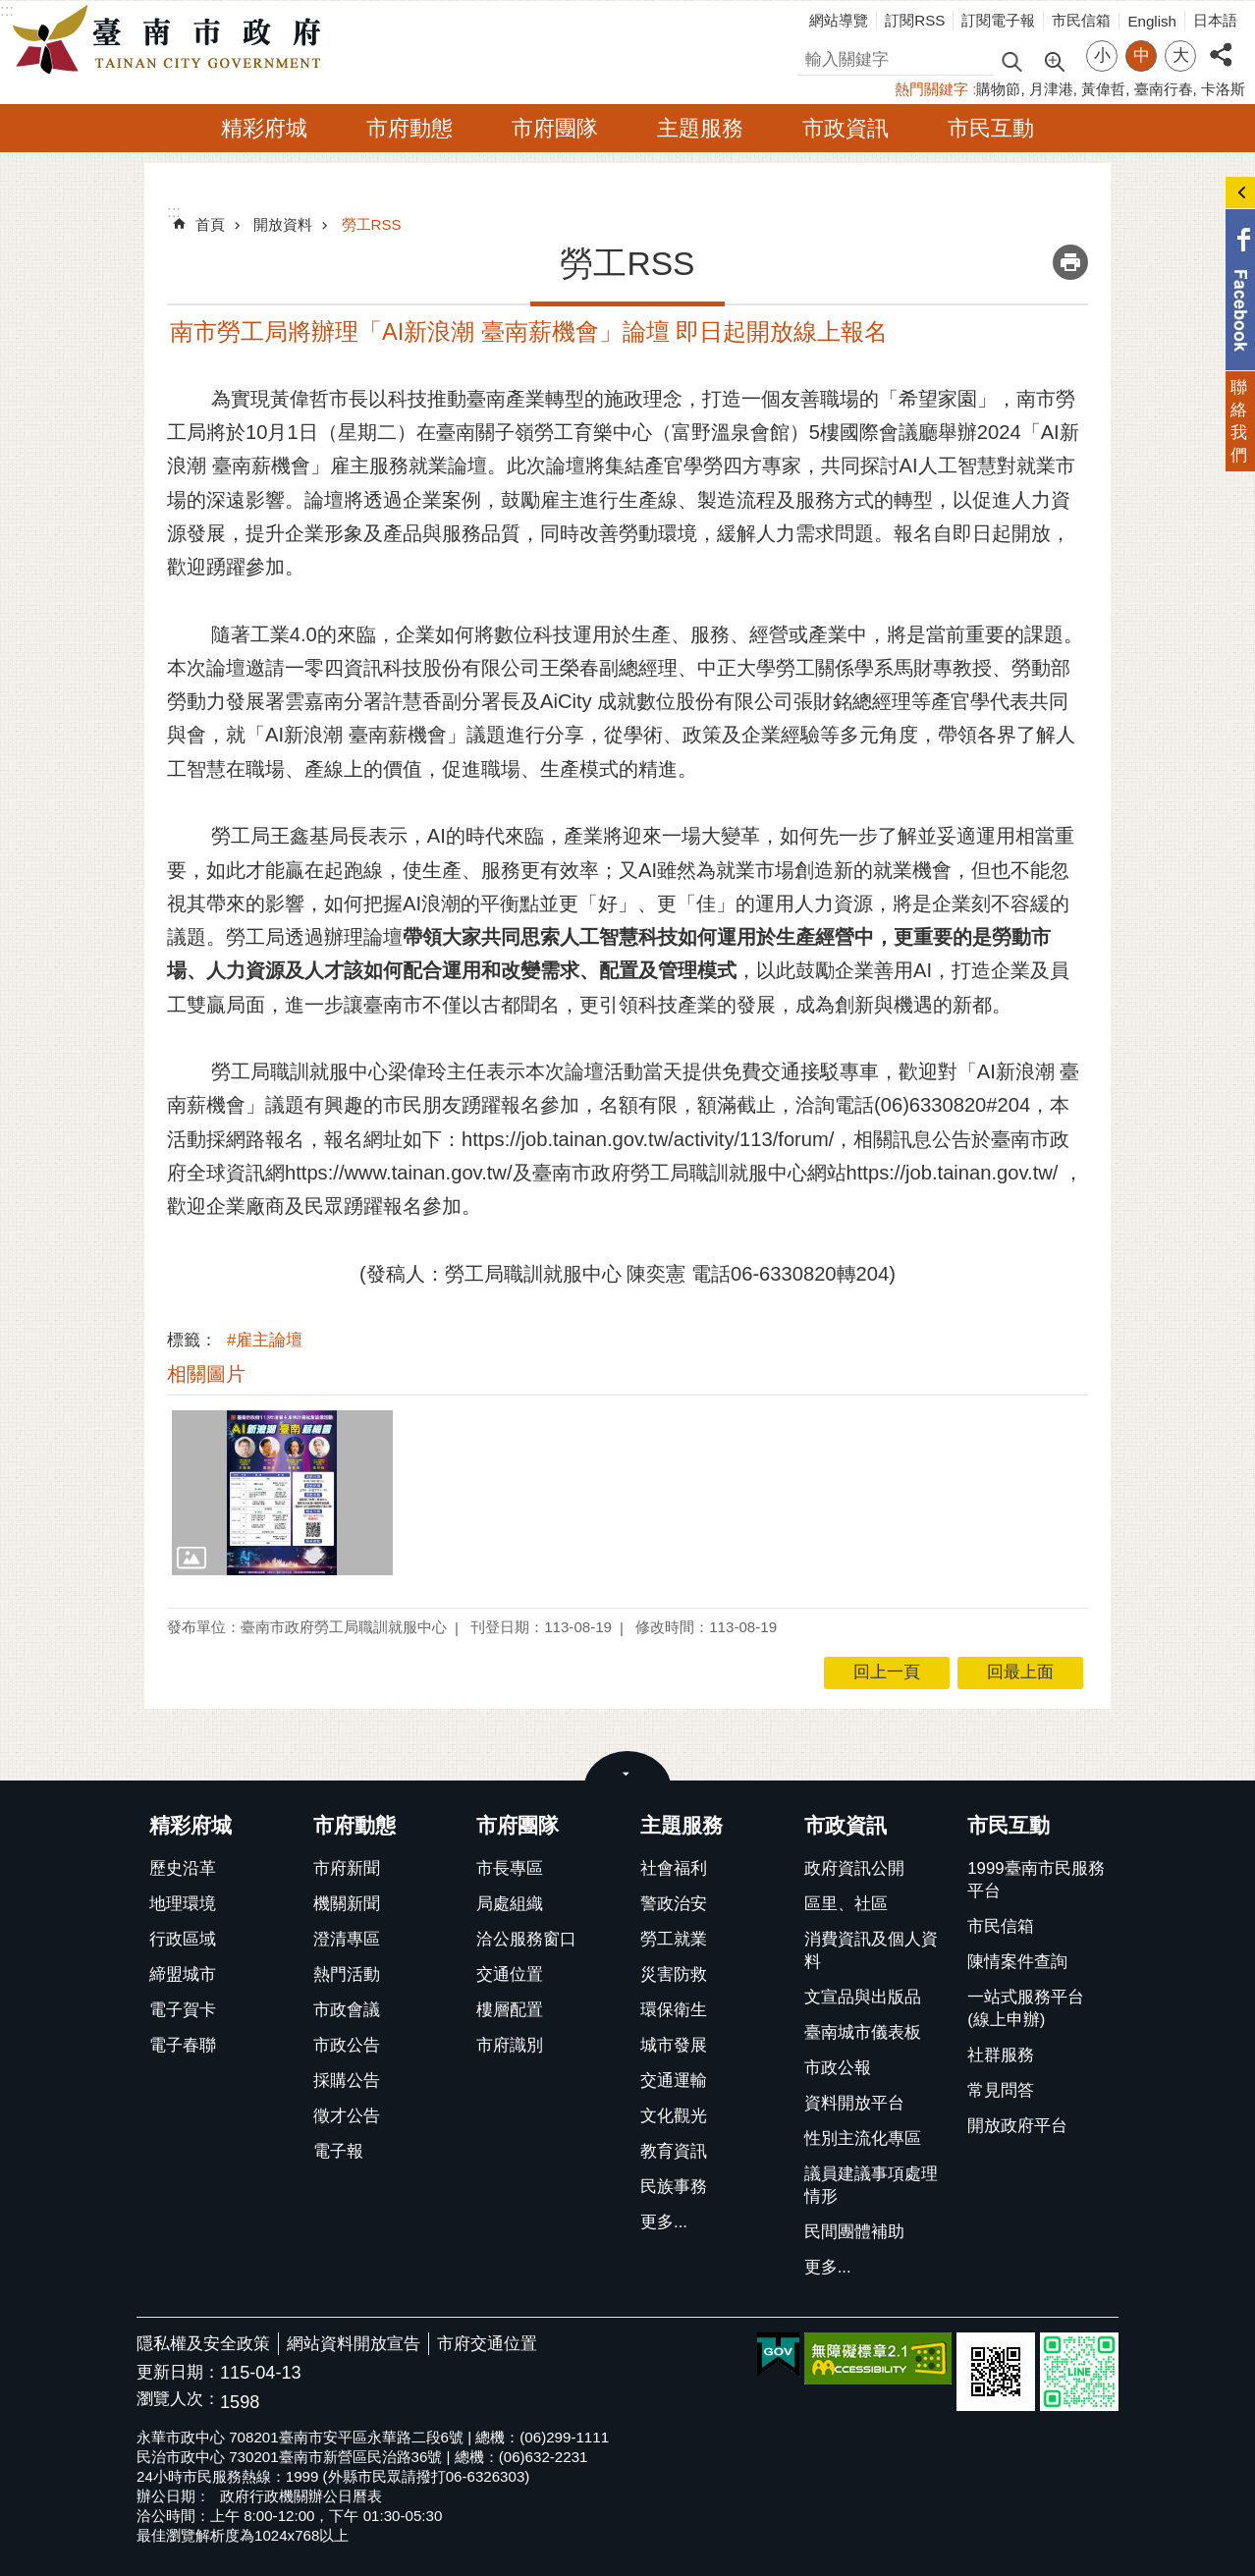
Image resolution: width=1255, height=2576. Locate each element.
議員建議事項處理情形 (871, 2185)
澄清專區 (346, 1939)
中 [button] (1141, 55)
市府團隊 (555, 128)
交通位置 (509, 1974)
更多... (663, 2222)
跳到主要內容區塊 (10, 10)
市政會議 (346, 2010)
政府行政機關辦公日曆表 (301, 2496)
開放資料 (282, 224)
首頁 (210, 224)
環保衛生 (673, 2010)
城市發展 (673, 2045)
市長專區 (509, 1868)
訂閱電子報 (998, 20)
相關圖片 (206, 1374)
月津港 (1051, 89)
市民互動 (991, 128)
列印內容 (1070, 262)
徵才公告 (346, 2116)
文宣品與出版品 (862, 1997)
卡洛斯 (1223, 89)
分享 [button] (1220, 43)
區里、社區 (846, 1903)
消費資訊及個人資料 (871, 1950)
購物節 (998, 89)
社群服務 (1000, 2055)
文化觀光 (673, 2116)
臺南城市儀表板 (862, 2032)
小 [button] (1102, 55)
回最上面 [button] (1020, 1672)
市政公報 (837, 2067)
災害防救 (673, 1974)
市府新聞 (346, 1868)
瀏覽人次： (178, 2399)
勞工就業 (673, 1939)
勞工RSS (372, 224)
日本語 (1215, 20)
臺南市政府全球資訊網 (172, 40)
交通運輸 (673, 2080)
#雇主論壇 (264, 1340)
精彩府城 (264, 128)
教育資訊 (673, 2151)
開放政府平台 (1017, 2125)
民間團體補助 (854, 2231)
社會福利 (673, 1868)
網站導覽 (838, 20)
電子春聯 (182, 2045)
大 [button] (1181, 55)
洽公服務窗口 (526, 1939)
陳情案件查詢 (1017, 1961)
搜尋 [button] (1011, 60)
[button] (282, 1492)
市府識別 (509, 2045)
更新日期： (178, 2372)
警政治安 (673, 1903)
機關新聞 (346, 1903)
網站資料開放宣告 (353, 2343)
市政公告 (346, 2045)
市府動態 (409, 128)
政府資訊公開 (854, 1868)
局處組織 (509, 1903)
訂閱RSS (915, 20)
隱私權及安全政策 (203, 2343)
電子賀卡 (182, 2010)
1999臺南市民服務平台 (1035, 1879)
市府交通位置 (487, 2343)
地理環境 (182, 1903)
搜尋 (814, 56)
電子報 (338, 2151)
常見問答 (1000, 2090)
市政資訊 (845, 128)
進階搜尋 (1053, 60)
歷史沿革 (182, 1868)
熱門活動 (346, 1974)
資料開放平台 (854, 2103)
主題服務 (700, 128)
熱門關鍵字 (931, 89)
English (1151, 21)
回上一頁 (886, 1672)
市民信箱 (1081, 20)
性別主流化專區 (862, 2138)
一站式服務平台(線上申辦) (1025, 2008)
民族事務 (673, 2186)
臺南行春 (1163, 89)
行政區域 (182, 1939)
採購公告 (346, 2080)
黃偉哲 (1103, 89)
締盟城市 (182, 1974)
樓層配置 (509, 2010)
